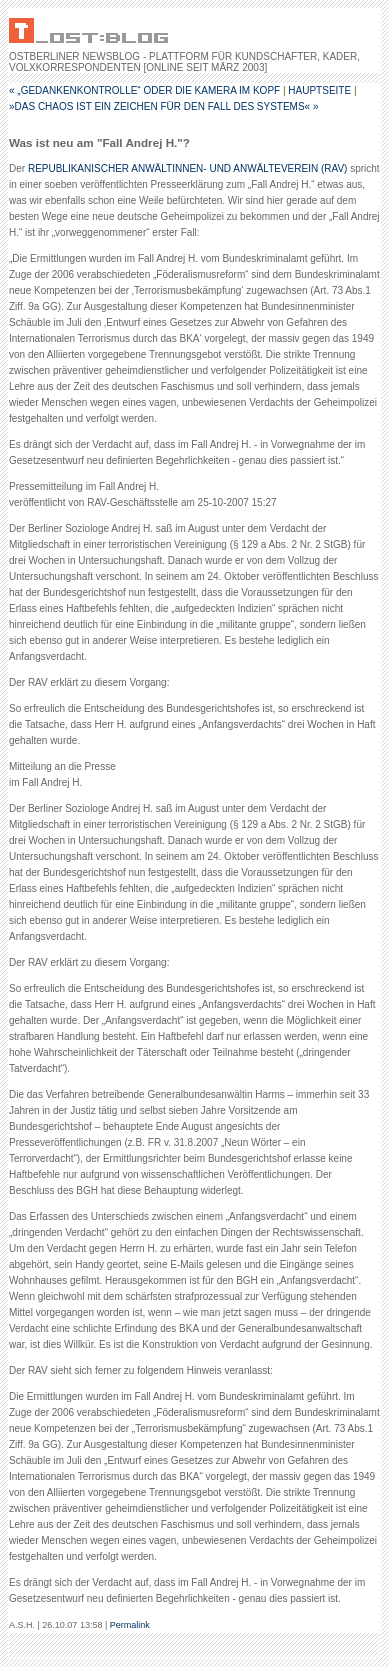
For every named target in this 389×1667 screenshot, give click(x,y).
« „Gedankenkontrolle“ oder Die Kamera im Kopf (144, 90)
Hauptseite (319, 90)
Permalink (130, 1625)
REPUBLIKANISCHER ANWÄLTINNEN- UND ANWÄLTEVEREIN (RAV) (188, 168)
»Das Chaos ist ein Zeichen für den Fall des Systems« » (164, 106)
